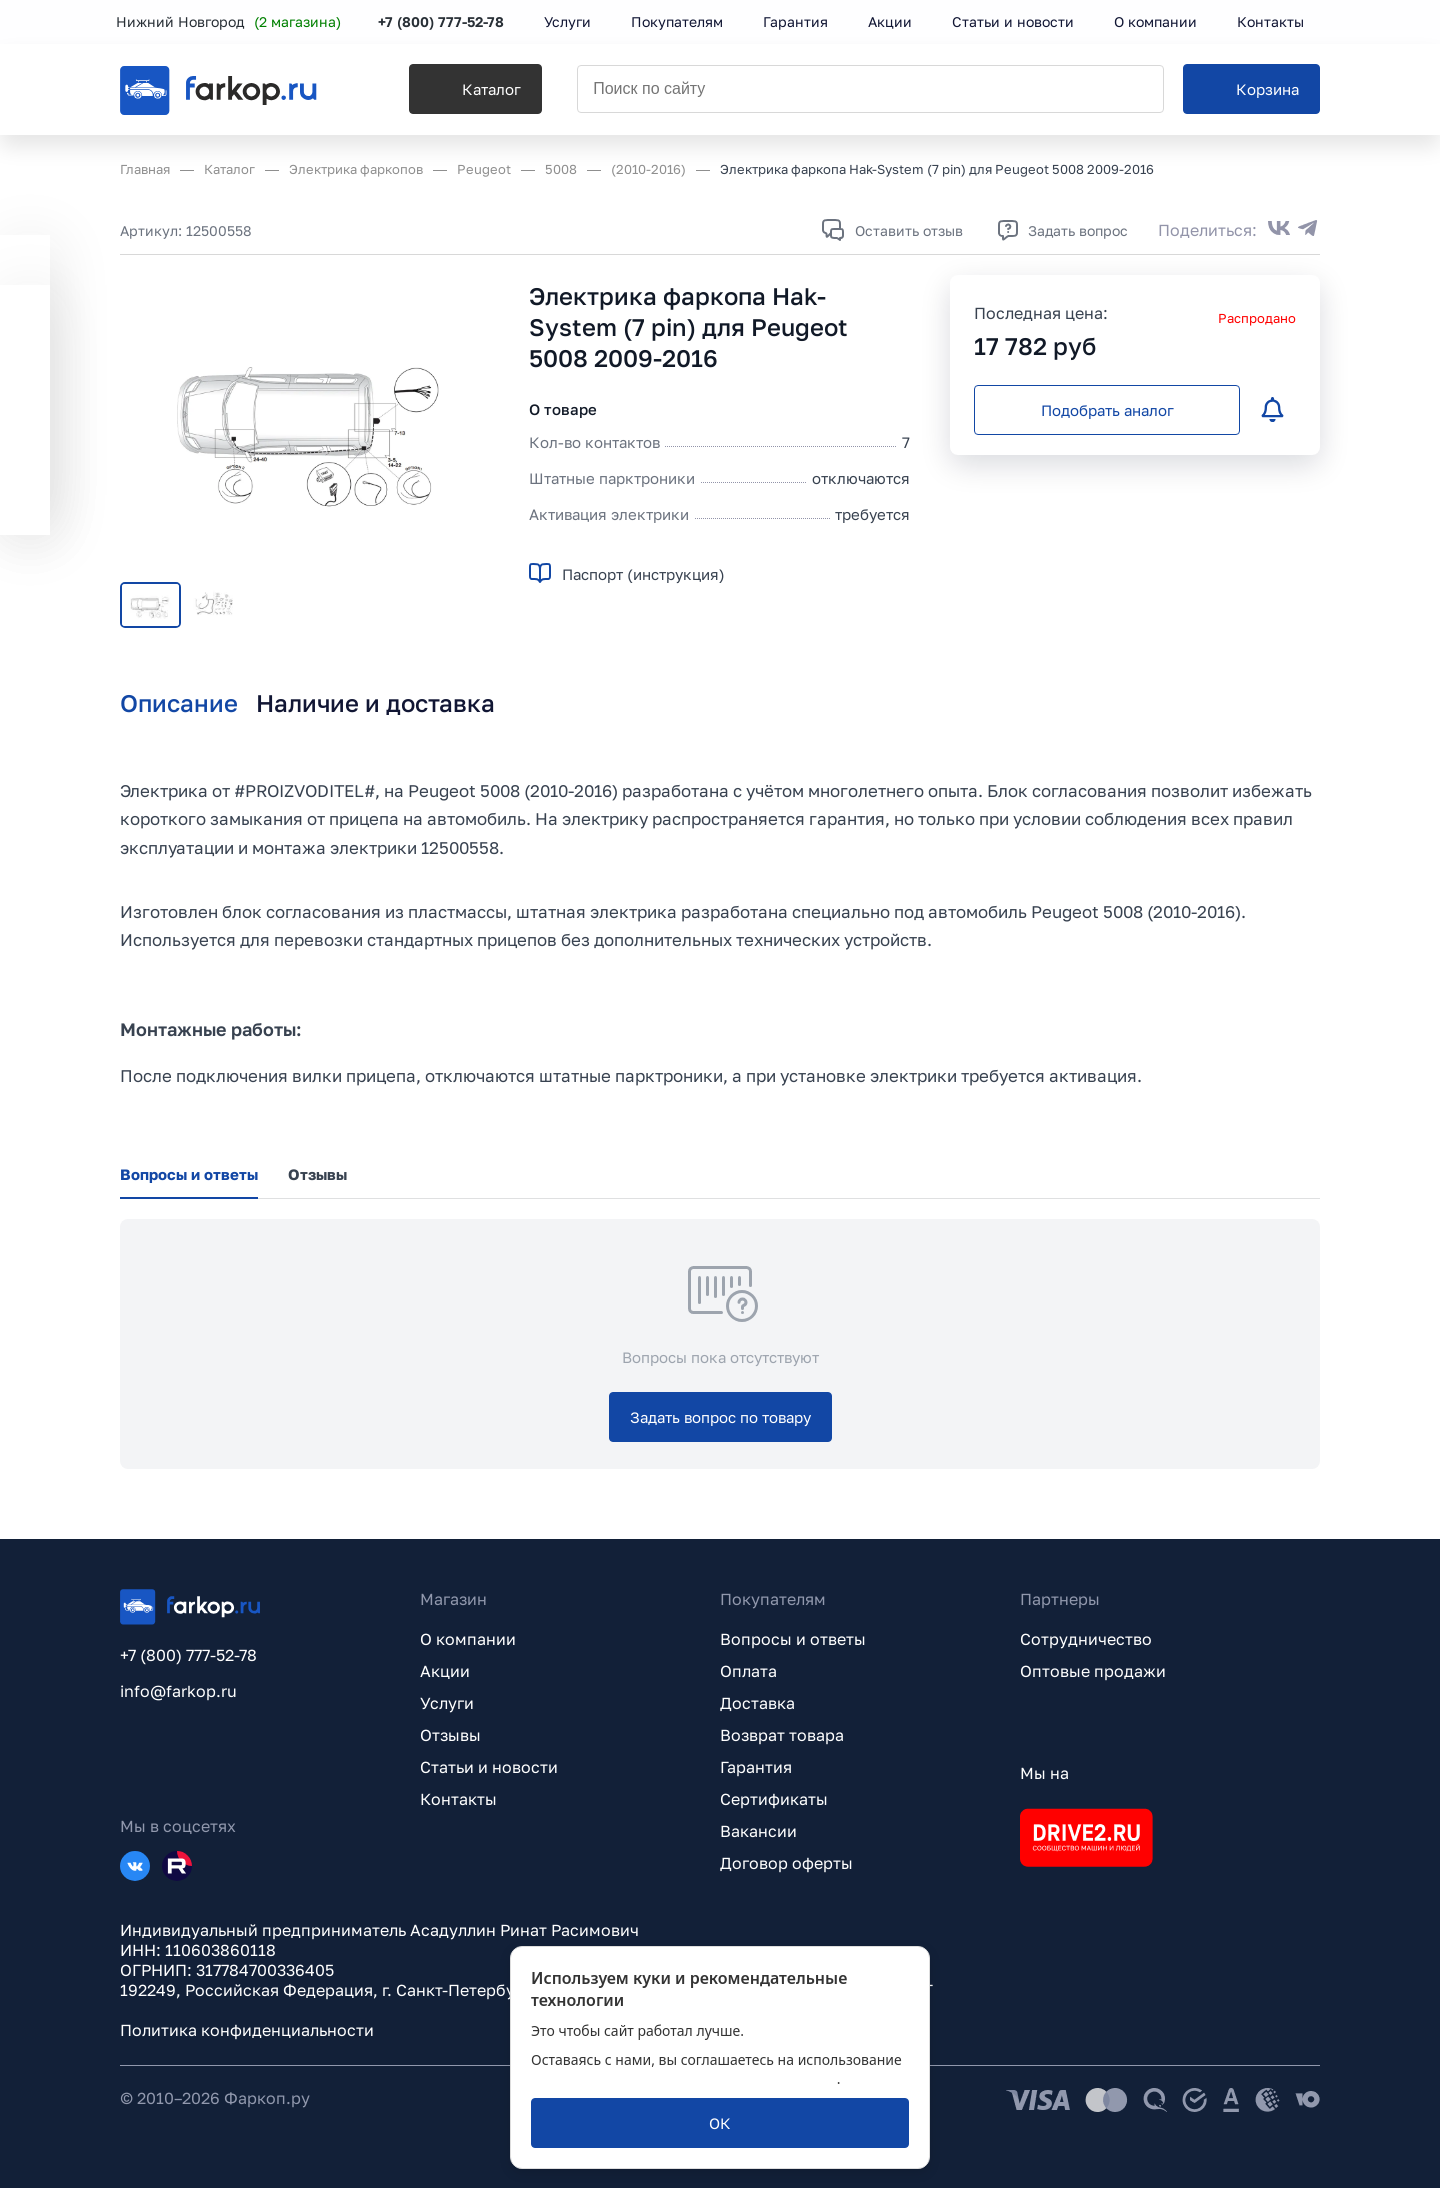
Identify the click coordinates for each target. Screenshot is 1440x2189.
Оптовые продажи (1093, 1672)
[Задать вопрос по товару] (720, 1418)
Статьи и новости (489, 1768)
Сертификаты (774, 1800)
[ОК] (720, 2123)
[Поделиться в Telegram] (1308, 230)
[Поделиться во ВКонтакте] (1279, 230)
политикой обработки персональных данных (684, 2078)
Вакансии (758, 1832)
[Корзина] (1251, 91)
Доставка (757, 1704)
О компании (468, 1640)
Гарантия (756, 1768)
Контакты (458, 1800)
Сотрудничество (1086, 1640)
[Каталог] (466, 91)
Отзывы (450, 1736)
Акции (445, 1672)
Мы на (1044, 1774)
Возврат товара (782, 1736)
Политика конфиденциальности (247, 2031)
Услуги (447, 1704)
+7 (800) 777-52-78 (445, 22)
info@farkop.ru (178, 1692)
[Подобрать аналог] (1107, 410)
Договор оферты (786, 1864)
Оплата (748, 1672)
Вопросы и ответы (793, 1640)
